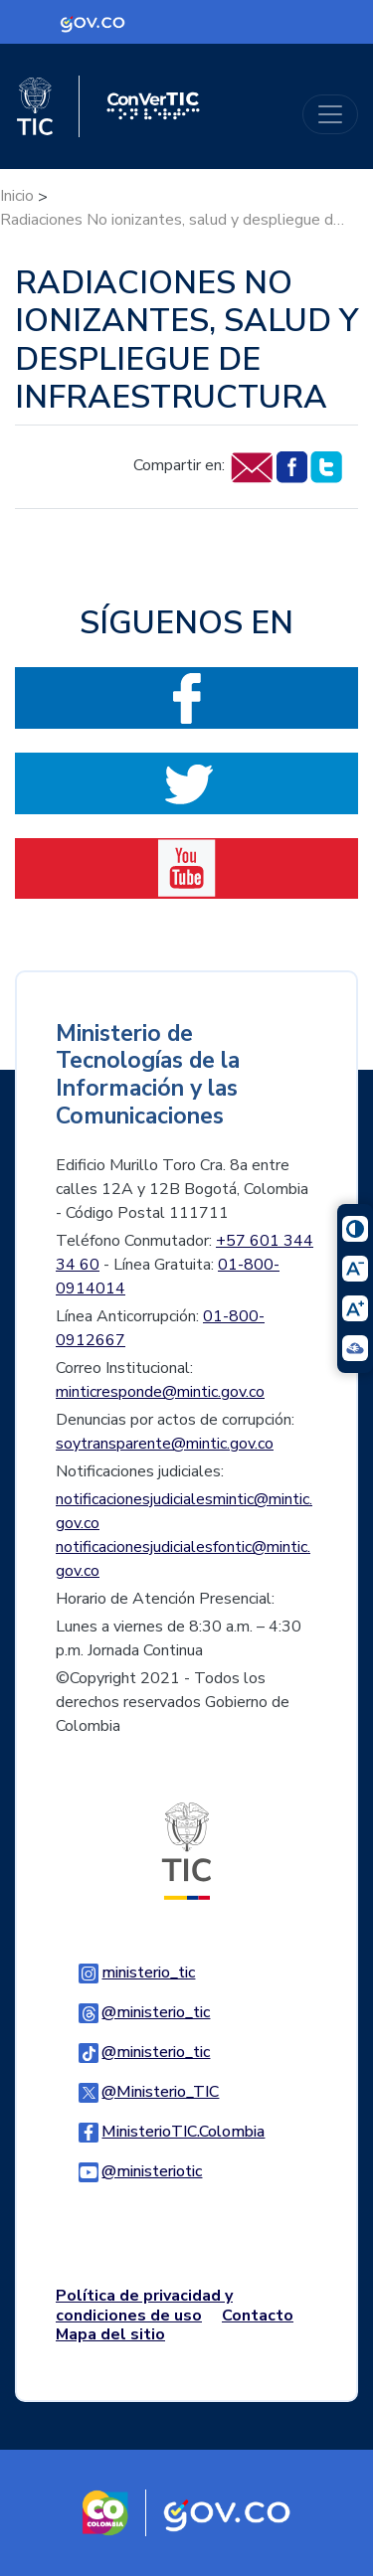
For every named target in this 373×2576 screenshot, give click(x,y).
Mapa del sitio (110, 2334)
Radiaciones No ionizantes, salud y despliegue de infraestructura (174, 220)
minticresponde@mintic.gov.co (160, 1392)
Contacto (257, 2315)
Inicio (17, 196)
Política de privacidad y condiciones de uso (144, 2305)
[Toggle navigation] (330, 114)
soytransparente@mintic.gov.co (165, 1444)
